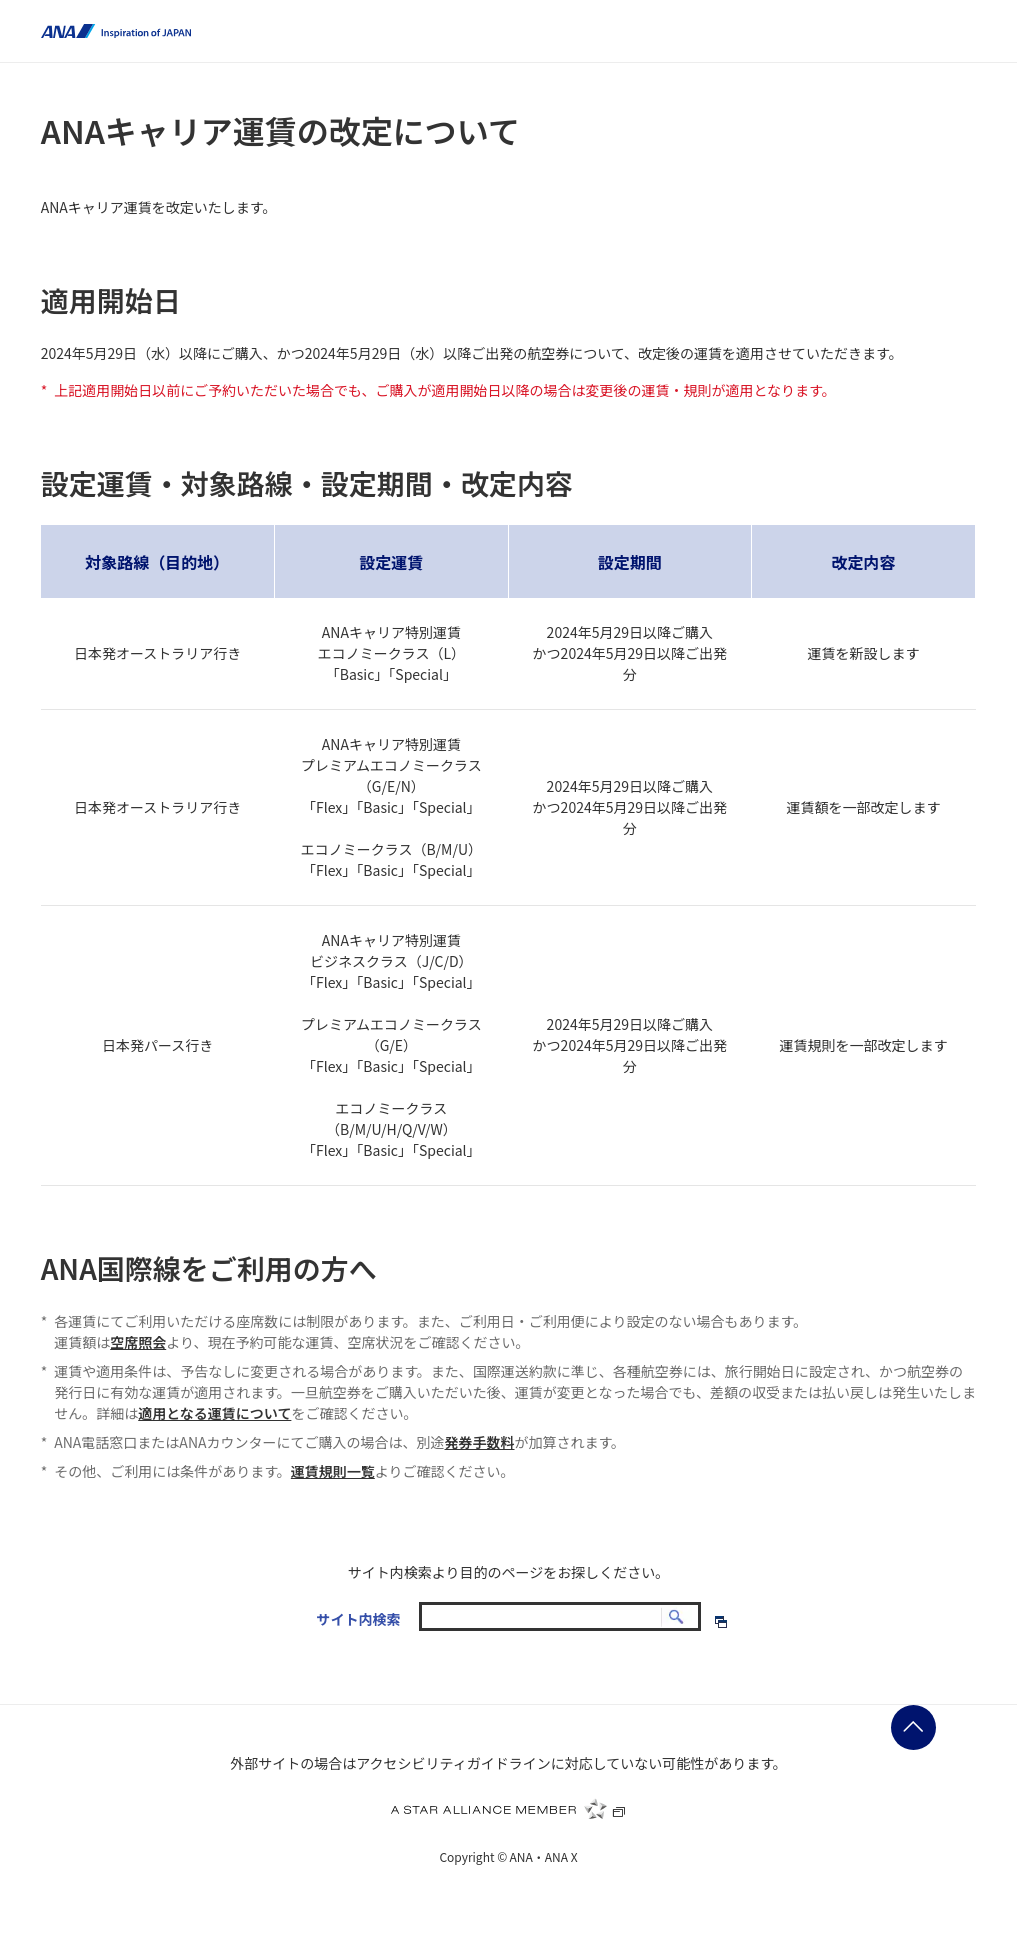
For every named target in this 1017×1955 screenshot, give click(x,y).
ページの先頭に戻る (913, 1727)
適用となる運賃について (214, 1413)
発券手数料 (480, 1442)
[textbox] (560, 1616)
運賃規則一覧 (333, 1471)
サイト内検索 (358, 1619)
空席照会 (138, 1342)
